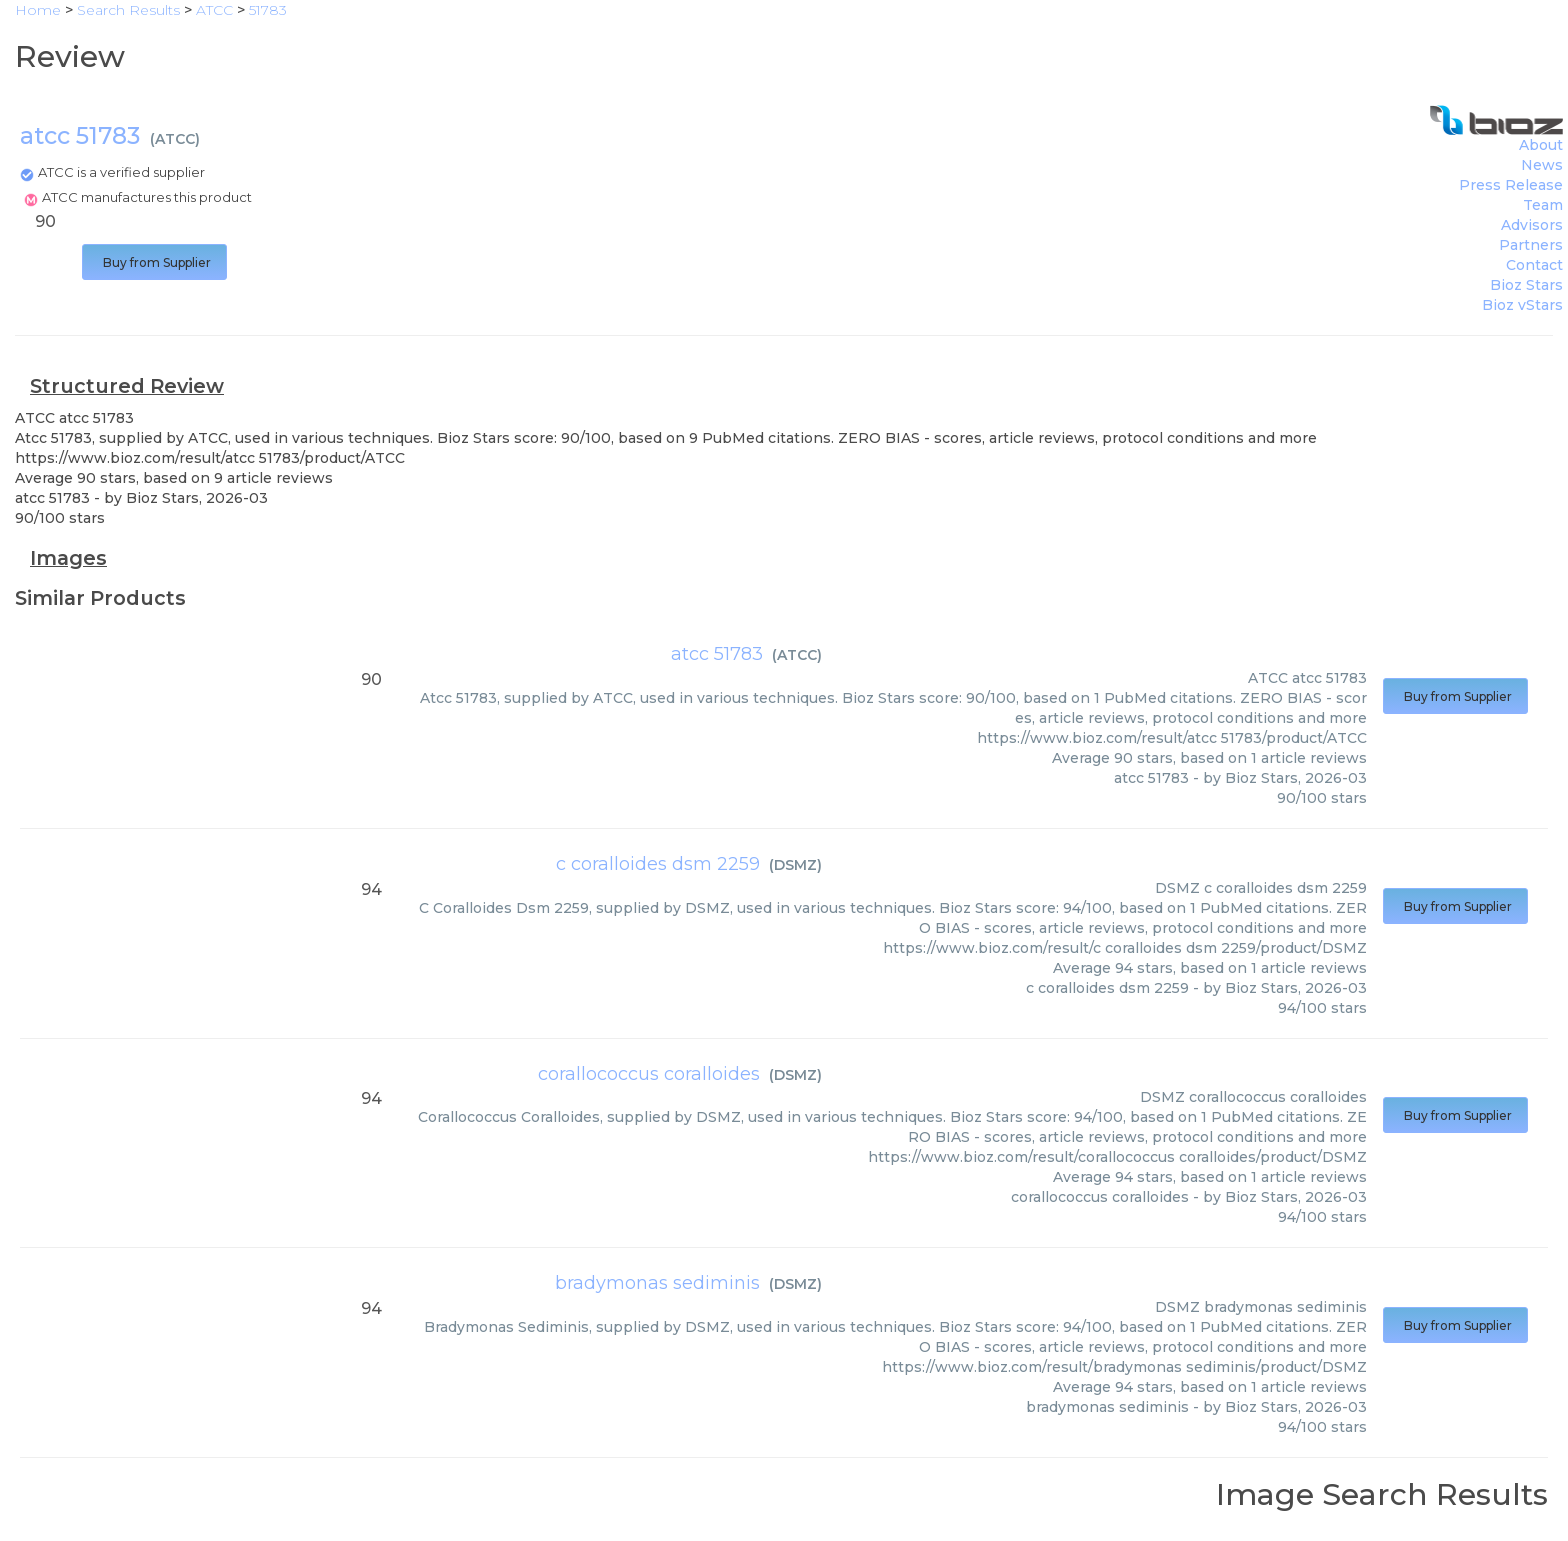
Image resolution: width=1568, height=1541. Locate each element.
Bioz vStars (1522, 305)
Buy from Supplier (154, 262)
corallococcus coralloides (649, 1074)
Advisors (1532, 225)
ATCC (175, 139)
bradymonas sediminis (657, 1283)
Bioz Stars (1526, 285)
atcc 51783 (717, 654)
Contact (1534, 265)
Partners (1531, 245)
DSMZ (795, 865)
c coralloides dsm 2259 (658, 864)
